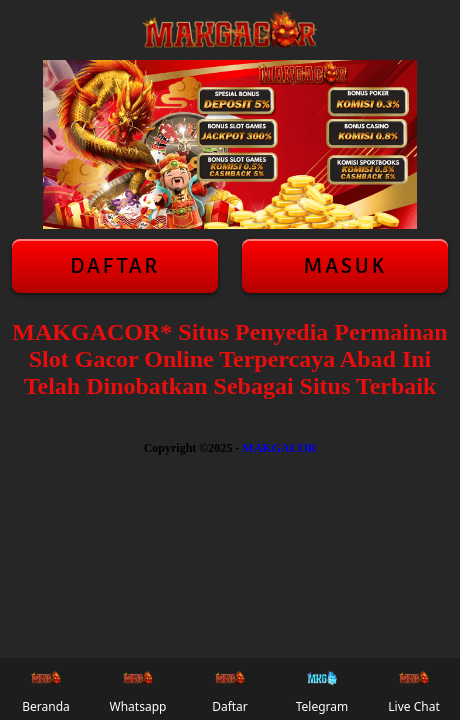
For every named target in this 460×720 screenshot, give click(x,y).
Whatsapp (138, 689)
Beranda (46, 689)
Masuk (345, 266)
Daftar (115, 266)
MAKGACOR (279, 448)
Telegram (322, 689)
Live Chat (413, 689)
